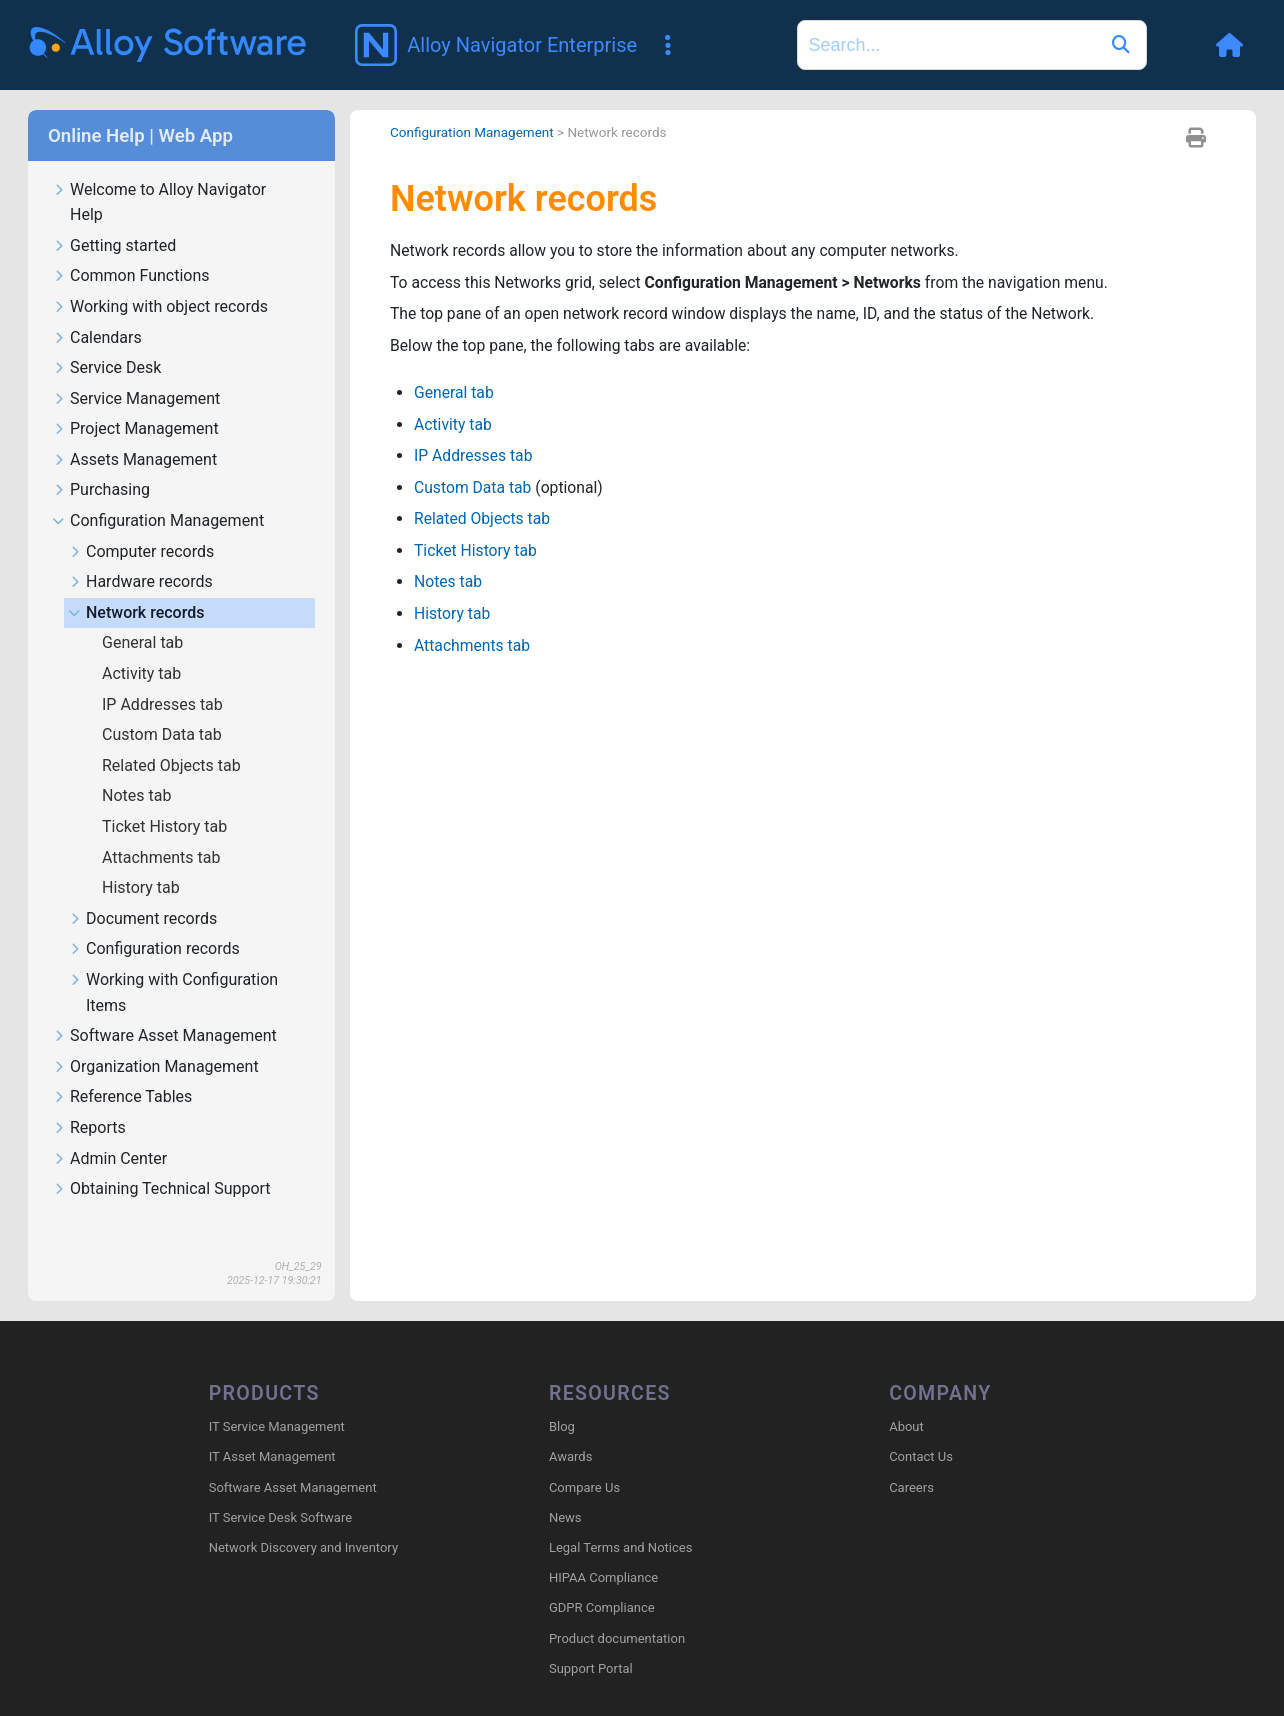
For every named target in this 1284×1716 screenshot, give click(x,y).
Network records (136, 584)
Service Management (136, 370)
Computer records (141, 523)
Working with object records (160, 278)
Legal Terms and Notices (620, 1519)
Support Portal (591, 1640)
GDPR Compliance (602, 1579)
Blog (562, 1398)
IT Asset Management (272, 1428)
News (565, 1489)
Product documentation (617, 1609)
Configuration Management (158, 492)
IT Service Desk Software (280, 1489)
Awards (570, 1428)
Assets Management (134, 431)
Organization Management (155, 1038)
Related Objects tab (173, 736)
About (906, 1398)
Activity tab (143, 644)
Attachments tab (163, 828)
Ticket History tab (166, 797)
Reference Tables (122, 1068)
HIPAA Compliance (603, 1549)
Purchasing (101, 461)
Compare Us (584, 1458)
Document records (142, 890)
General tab (144, 613)
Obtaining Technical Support (161, 1160)
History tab (143, 858)
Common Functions (131, 247)
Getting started (114, 217)
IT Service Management (277, 1398)
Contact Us (921, 1428)
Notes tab (138, 766)
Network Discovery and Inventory (303, 1519)
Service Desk (106, 339)
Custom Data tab (164, 705)
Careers (911, 1458)
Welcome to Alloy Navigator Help (159, 174)
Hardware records (140, 553)
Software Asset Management (164, 1007)
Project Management (135, 400)
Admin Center (109, 1130)
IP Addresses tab (164, 675)
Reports (89, 1099)
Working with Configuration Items (173, 964)
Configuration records (154, 920)
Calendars (97, 309)
